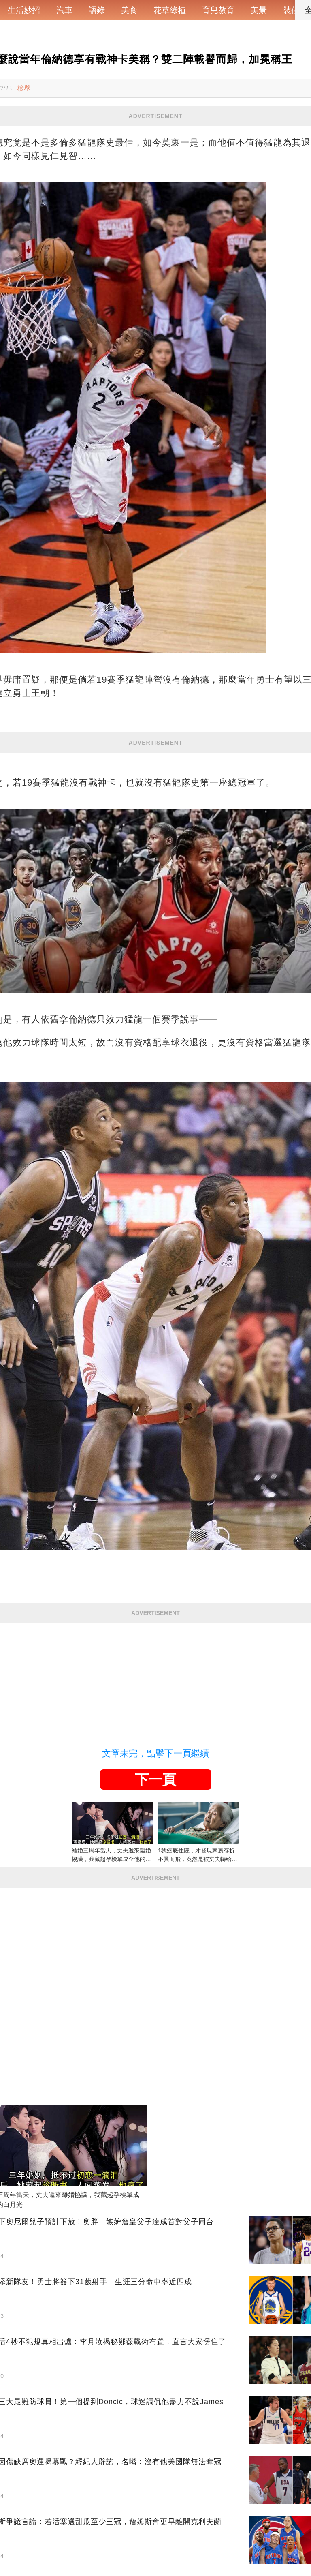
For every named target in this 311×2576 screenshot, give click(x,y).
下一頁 (155, 1779)
